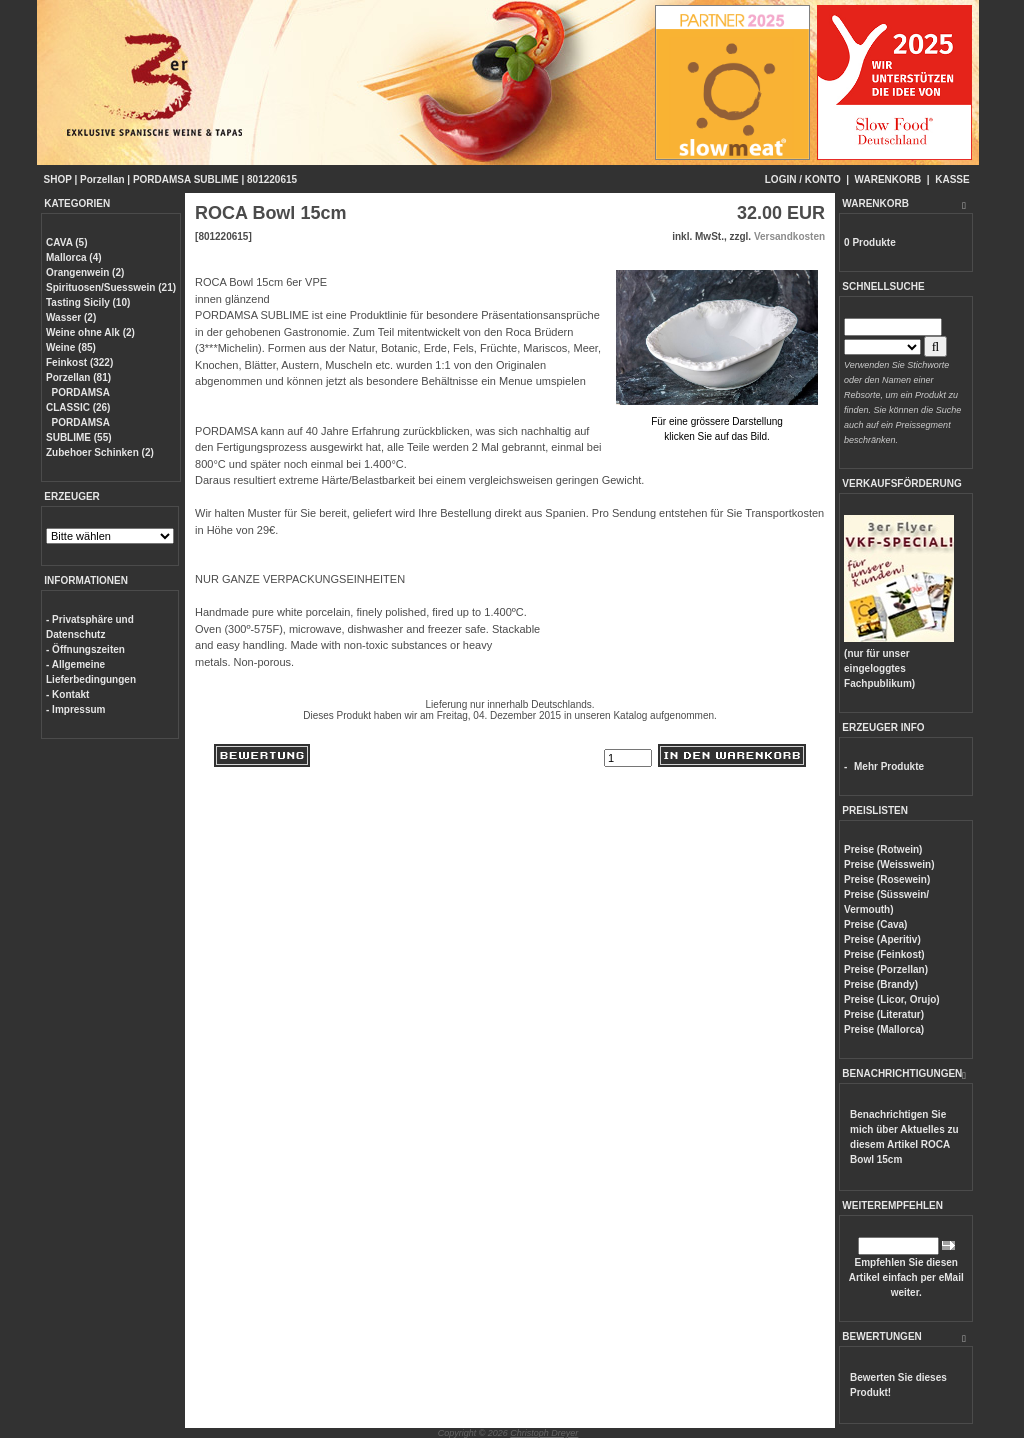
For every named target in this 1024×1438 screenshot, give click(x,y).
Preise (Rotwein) (883, 849)
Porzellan (102, 179)
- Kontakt (67, 694)
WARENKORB (888, 179)
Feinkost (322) (79, 362)
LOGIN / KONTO (803, 179)
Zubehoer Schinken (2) (100, 452)
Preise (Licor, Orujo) (892, 999)
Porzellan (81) (78, 377)
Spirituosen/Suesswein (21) (111, 287)
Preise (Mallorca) (884, 1029)
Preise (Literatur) (884, 1014)
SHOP (58, 179)
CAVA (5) (66, 242)
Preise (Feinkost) (884, 954)
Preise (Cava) (875, 924)
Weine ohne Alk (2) (90, 332)
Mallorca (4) (74, 257)
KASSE (952, 179)
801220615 (272, 179)
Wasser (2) (71, 317)
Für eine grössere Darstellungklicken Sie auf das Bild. (717, 421)
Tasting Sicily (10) (88, 302)
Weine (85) (71, 347)
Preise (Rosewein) (887, 879)
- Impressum (75, 709)
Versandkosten (789, 236)
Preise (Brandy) (881, 984)
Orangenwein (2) (85, 272)
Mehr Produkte (889, 766)
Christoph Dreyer (544, 1433)
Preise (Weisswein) (889, 864)
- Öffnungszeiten (85, 649)
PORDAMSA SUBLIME (186, 179)
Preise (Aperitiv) (882, 939)
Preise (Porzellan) (886, 969)
